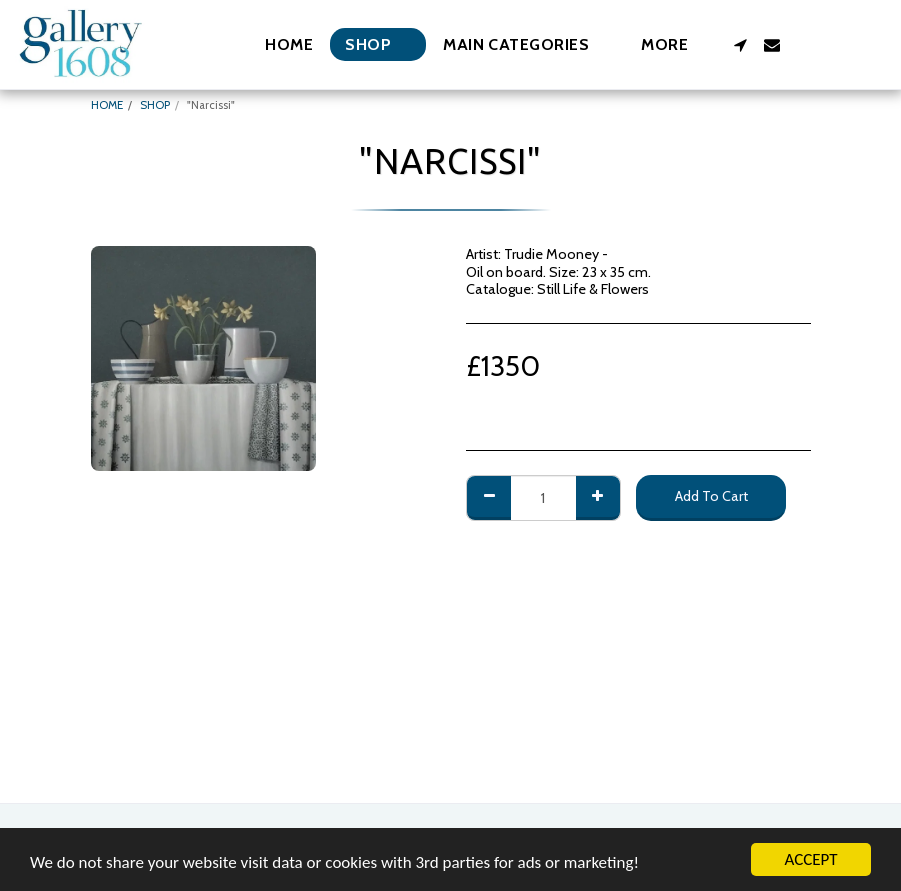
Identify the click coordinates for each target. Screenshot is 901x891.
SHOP (155, 105)
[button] (526, 44)
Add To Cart (711, 496)
